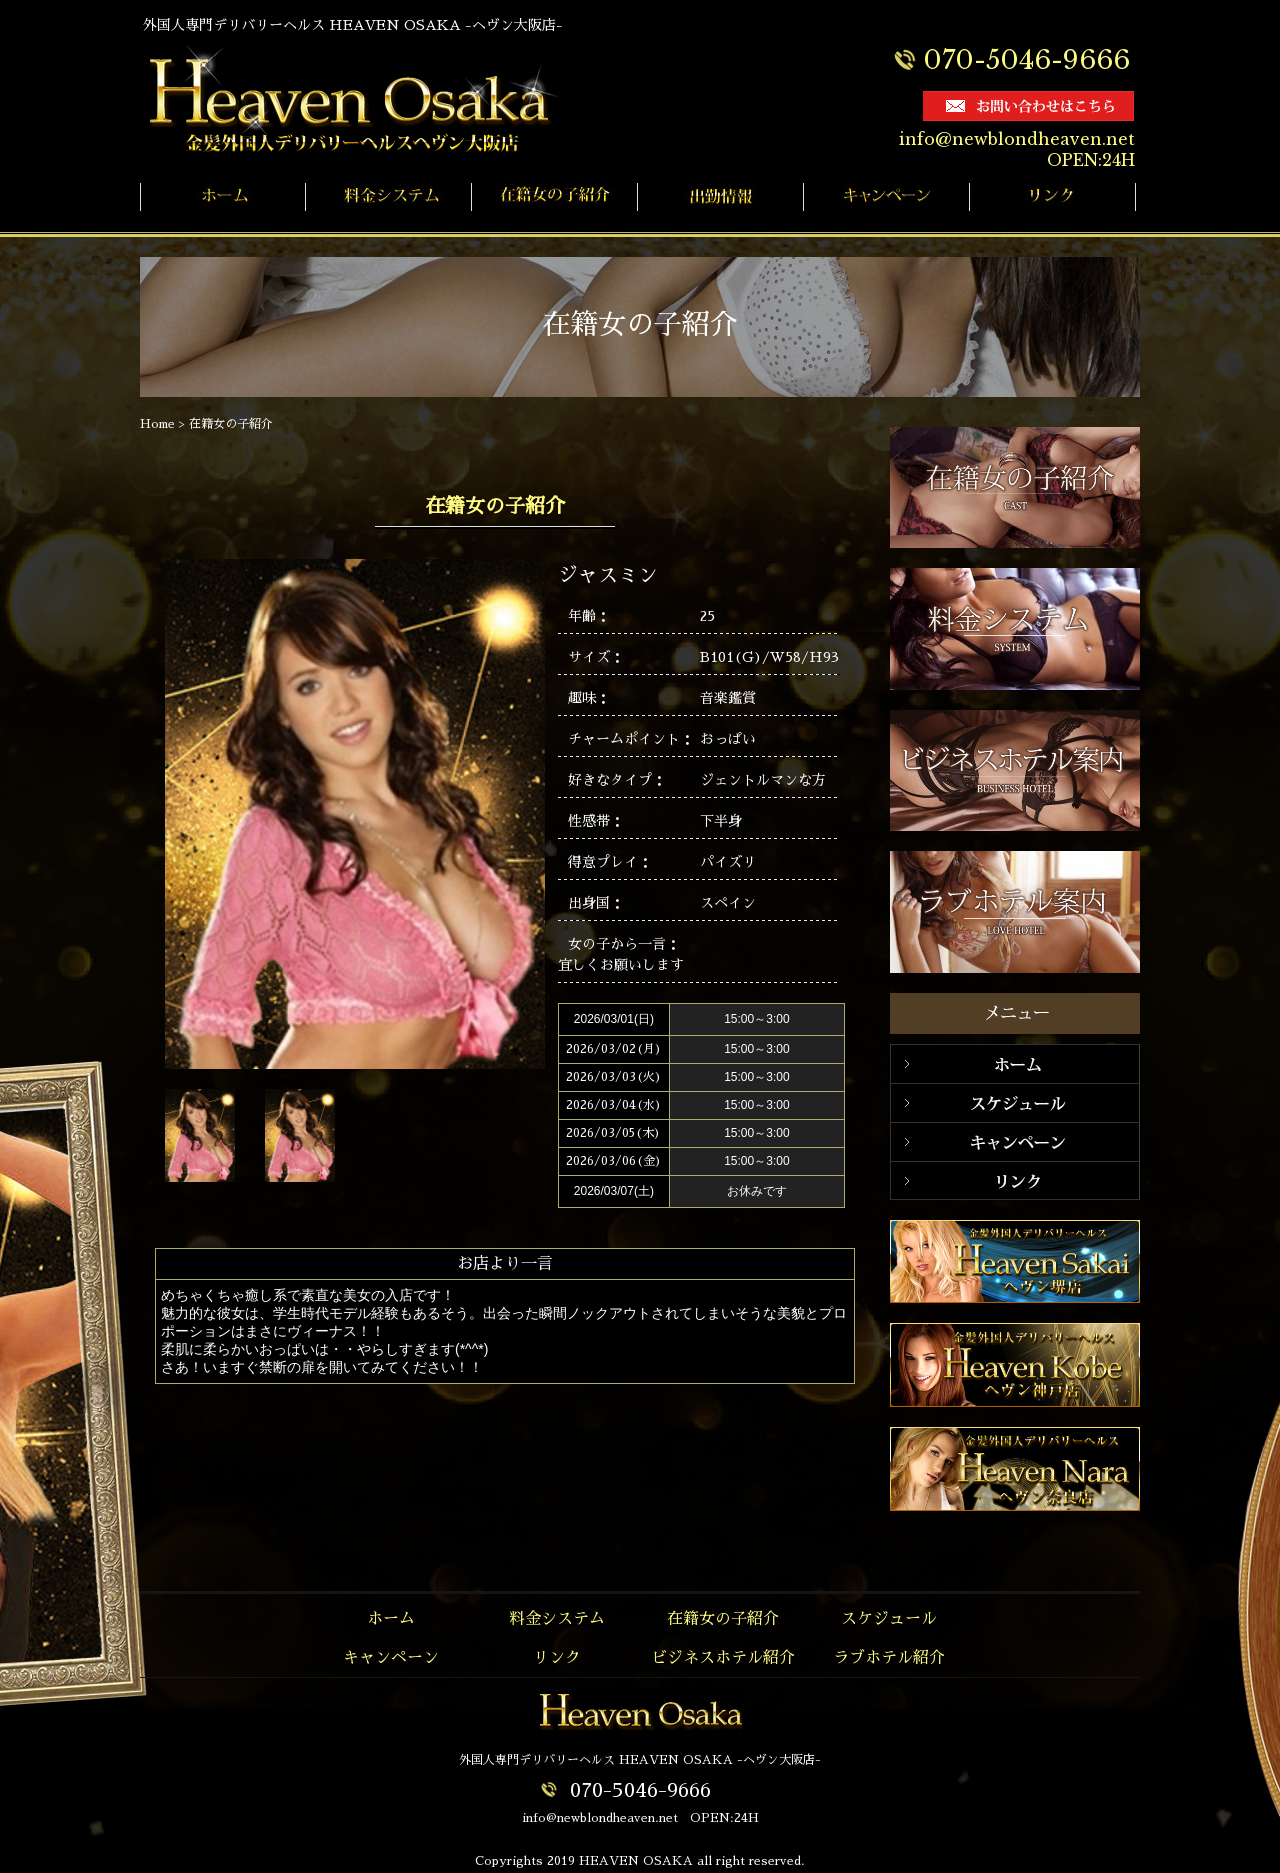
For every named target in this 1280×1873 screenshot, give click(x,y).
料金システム (557, 1619)
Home (157, 424)
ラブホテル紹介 (889, 1658)
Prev (381, 1138)
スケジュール (889, 1619)
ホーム (391, 1619)
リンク (557, 1658)
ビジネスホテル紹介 (723, 1658)
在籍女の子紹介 (231, 424)
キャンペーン (391, 1658)
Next (438, 1138)
